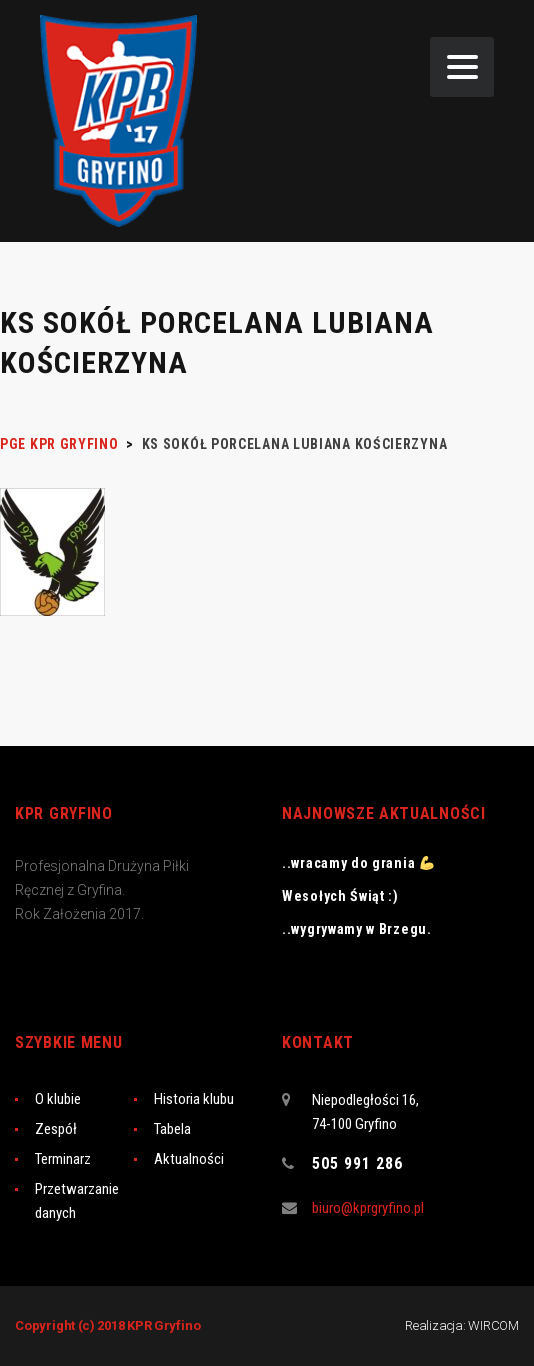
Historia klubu (194, 1099)
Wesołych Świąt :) (340, 896)
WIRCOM (493, 1325)
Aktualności (189, 1159)
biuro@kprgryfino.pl (368, 1208)
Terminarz (63, 1159)
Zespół (56, 1129)
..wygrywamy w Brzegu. (357, 929)
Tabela (172, 1129)
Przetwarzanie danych (77, 1201)
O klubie (58, 1099)
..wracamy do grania (358, 863)
